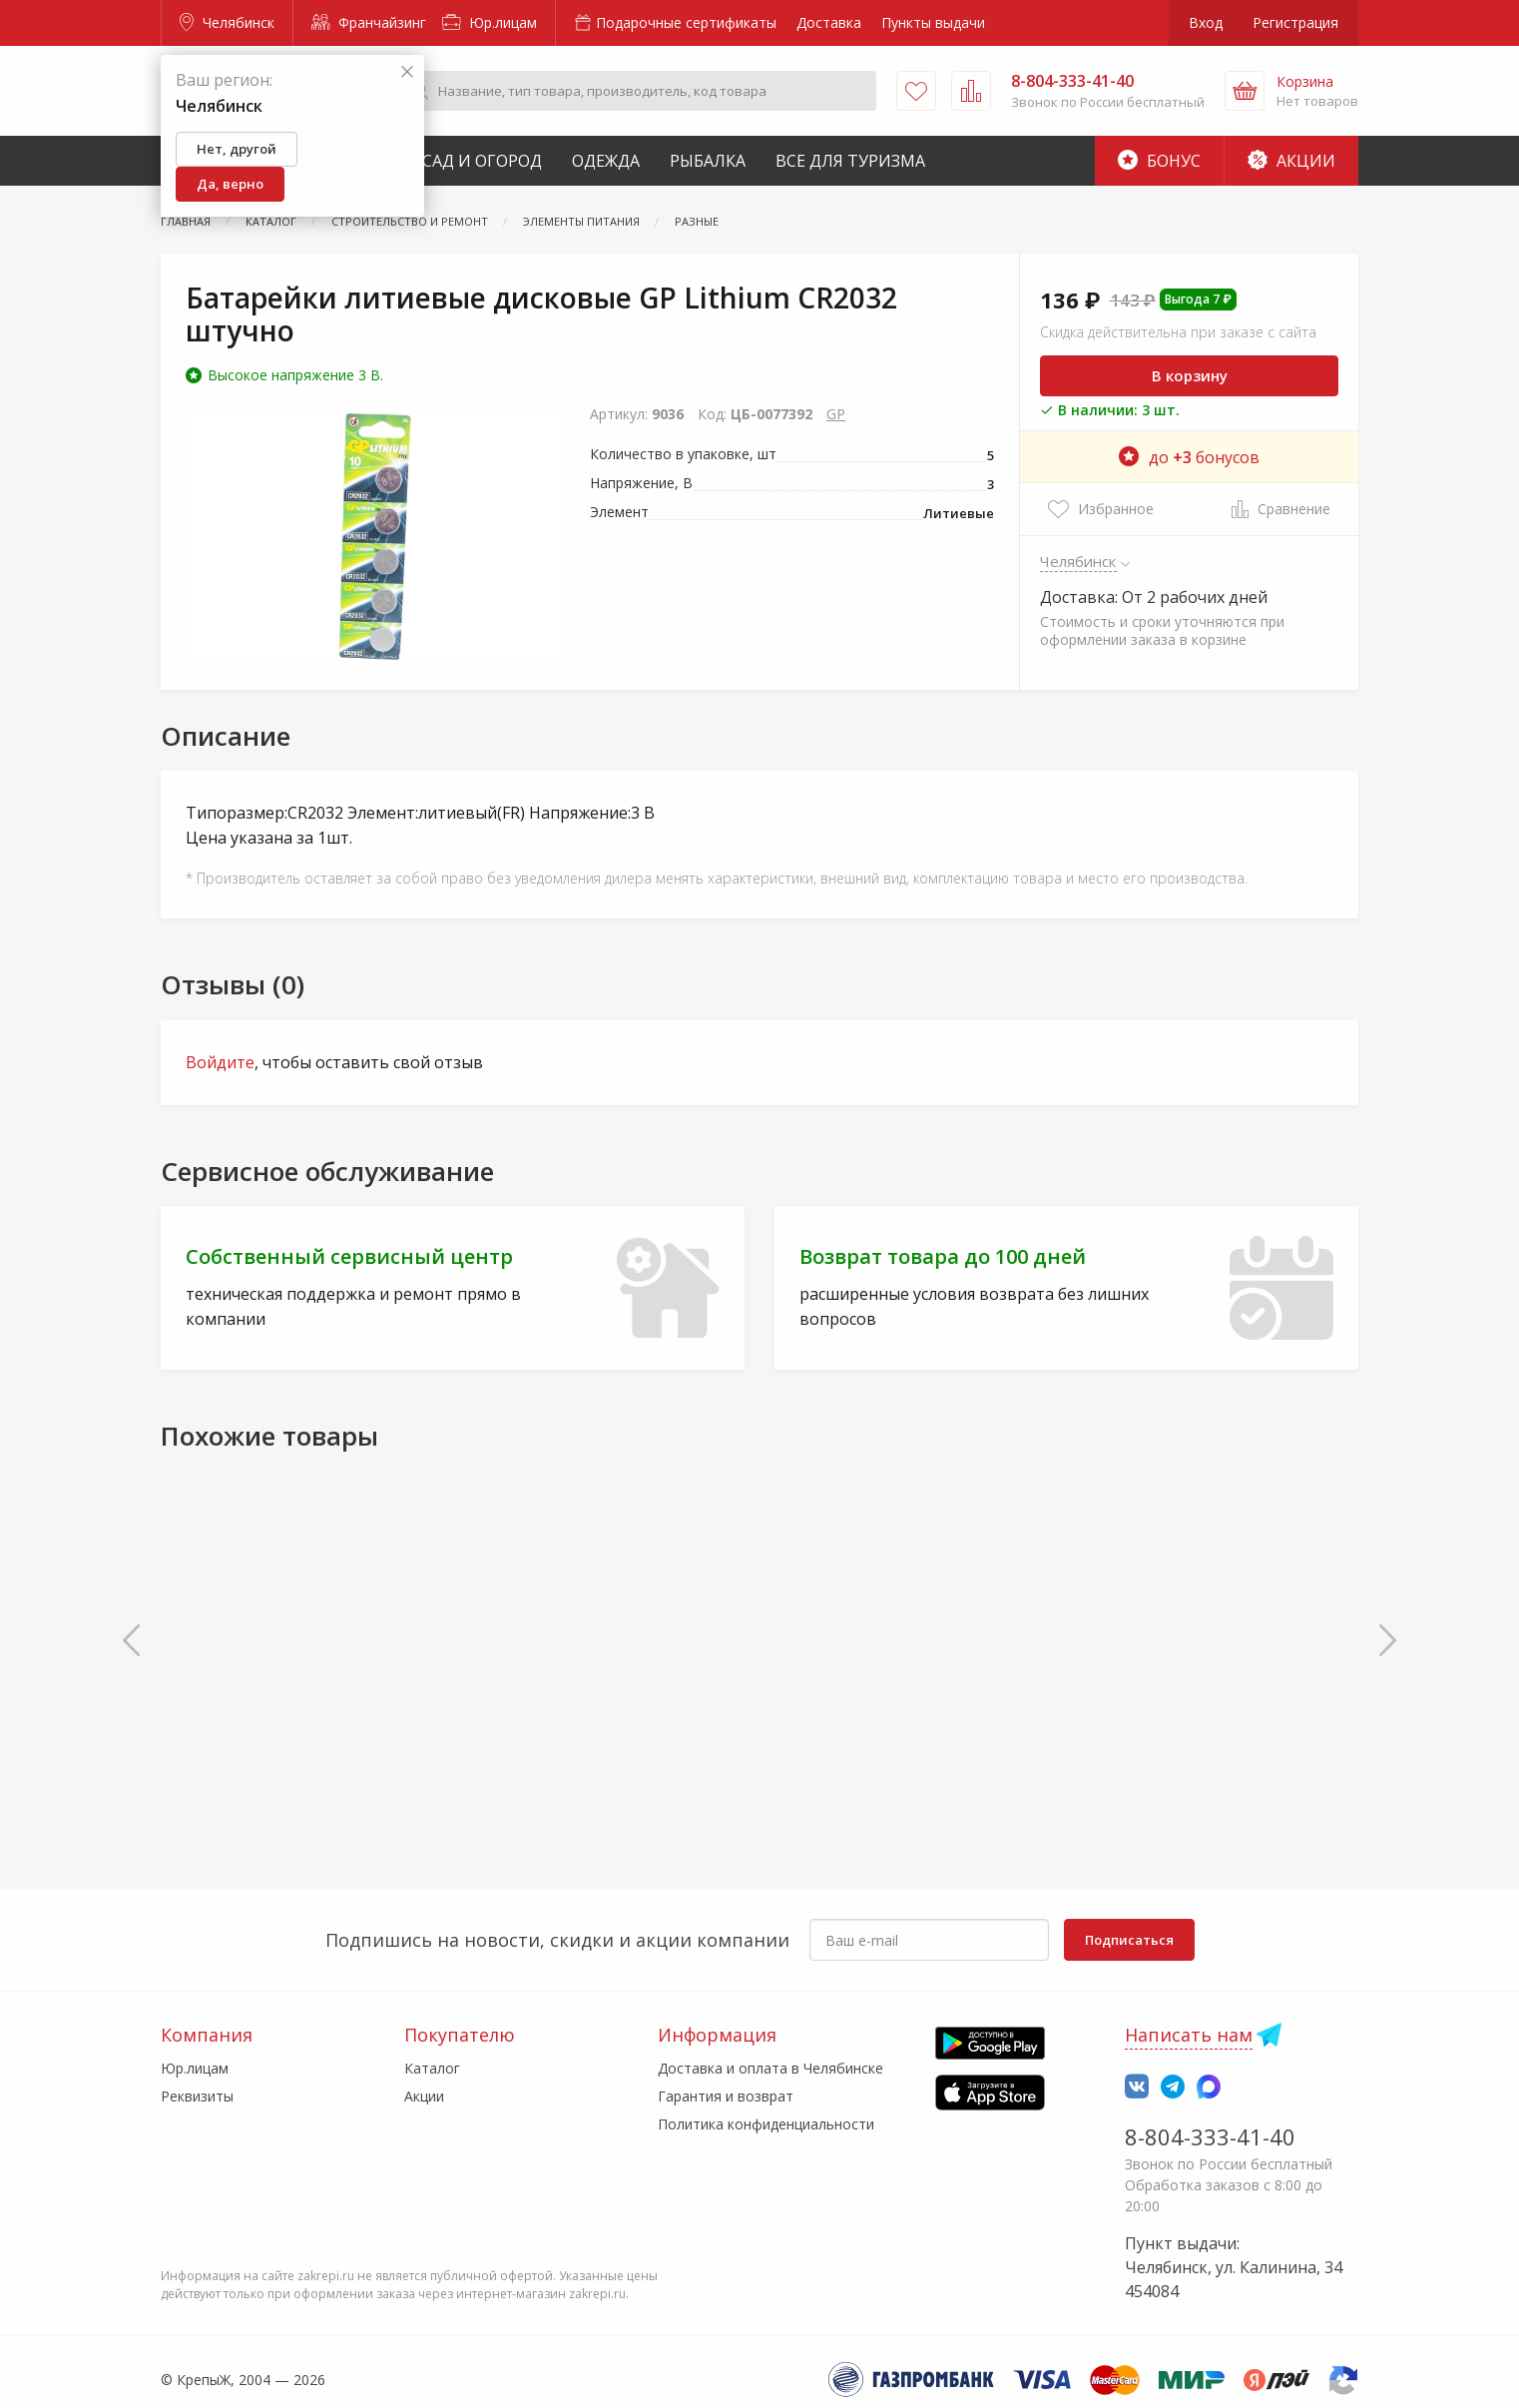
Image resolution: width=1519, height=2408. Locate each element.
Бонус (1159, 161)
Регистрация (1295, 22)
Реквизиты (197, 2096)
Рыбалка (708, 161)
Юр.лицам (489, 22)
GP (835, 413)
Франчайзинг (368, 22)
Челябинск (227, 22)
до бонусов (1189, 457)
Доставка (828, 22)
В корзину (1190, 375)
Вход (1206, 22)
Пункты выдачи (933, 22)
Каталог (432, 2068)
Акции (1291, 161)
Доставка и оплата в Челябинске (770, 2068)
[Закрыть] (407, 72)
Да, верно (230, 184)
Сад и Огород (482, 161)
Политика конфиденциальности (766, 2123)
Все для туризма (850, 161)
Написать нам (1189, 2035)
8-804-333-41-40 (1210, 2136)
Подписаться (1129, 1940)
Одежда (606, 161)
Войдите (220, 1062)
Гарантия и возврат (725, 2096)
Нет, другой (236, 149)
